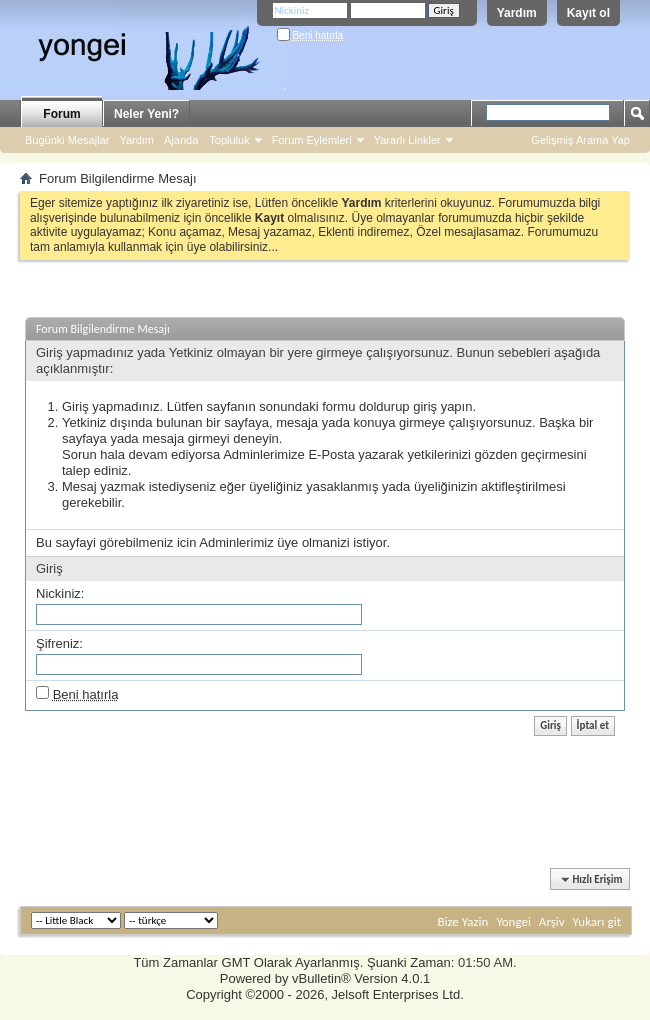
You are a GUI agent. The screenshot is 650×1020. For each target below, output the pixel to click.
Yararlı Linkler (407, 140)
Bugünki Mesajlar (67, 140)
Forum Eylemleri (312, 140)
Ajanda (181, 140)
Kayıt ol (588, 13)
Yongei (513, 921)
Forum (61, 114)
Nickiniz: (60, 593)
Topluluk (229, 140)
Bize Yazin (462, 921)
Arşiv (552, 921)
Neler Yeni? (146, 114)
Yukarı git (597, 921)
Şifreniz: (59, 643)
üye (287, 542)
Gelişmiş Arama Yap (580, 140)
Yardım (517, 13)
